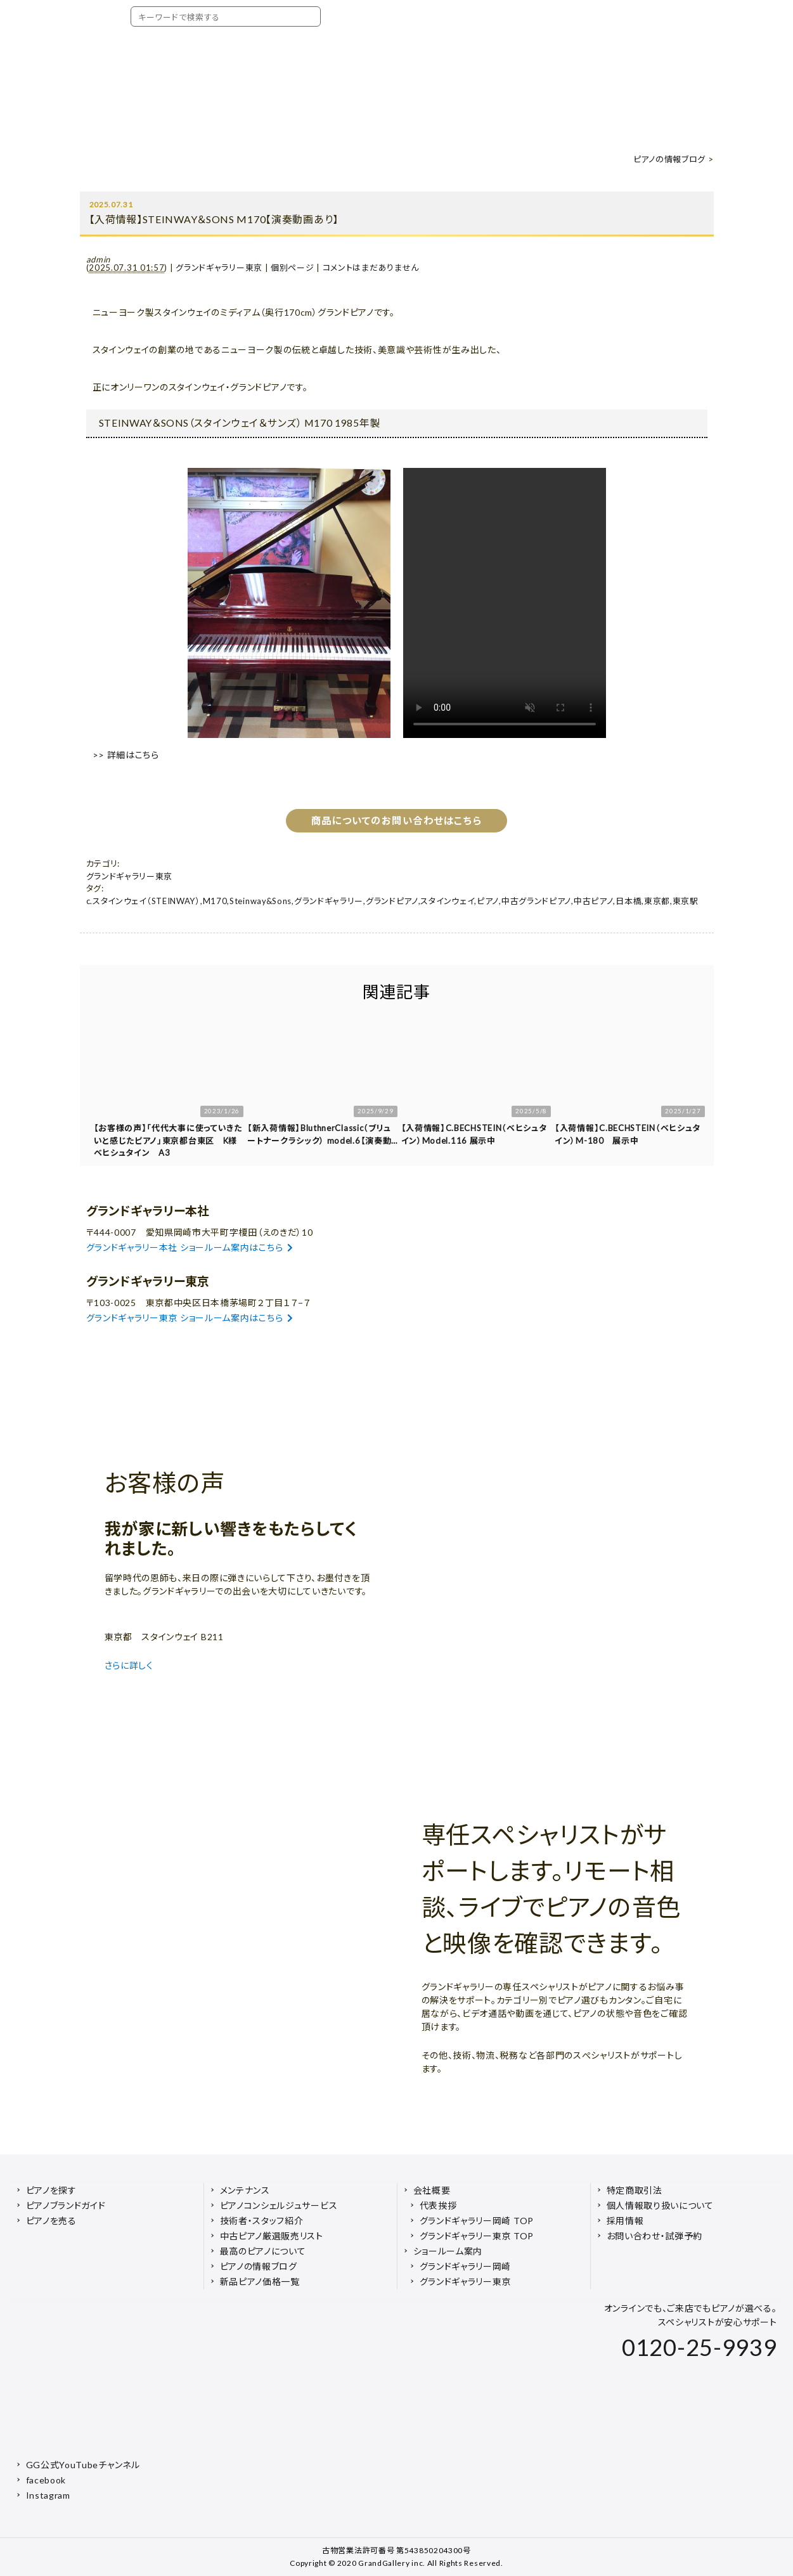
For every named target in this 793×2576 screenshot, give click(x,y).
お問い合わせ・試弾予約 (655, 2235)
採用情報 (625, 2220)
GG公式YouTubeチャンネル (83, 2464)
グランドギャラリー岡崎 (466, 2266)
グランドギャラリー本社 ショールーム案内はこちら (190, 1247)
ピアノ (488, 901)
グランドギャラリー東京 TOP (477, 2235)
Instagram (48, 2495)
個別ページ (292, 267)
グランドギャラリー (328, 901)
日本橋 (628, 901)
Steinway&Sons (260, 901)
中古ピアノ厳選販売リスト (271, 2235)
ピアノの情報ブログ (669, 159)
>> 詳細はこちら (126, 754)
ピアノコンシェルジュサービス (279, 2205)
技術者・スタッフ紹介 (262, 2220)
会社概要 (432, 2190)
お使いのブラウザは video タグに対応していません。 (504, 603)
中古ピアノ (594, 901)
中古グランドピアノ (536, 901)
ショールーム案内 (448, 2251)
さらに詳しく (131, 1665)
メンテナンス (245, 2190)
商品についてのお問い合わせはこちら (396, 820)
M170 (215, 901)
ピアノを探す (51, 2190)
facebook (46, 2480)
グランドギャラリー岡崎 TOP (477, 2220)
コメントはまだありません (371, 267)
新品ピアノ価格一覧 (260, 2281)
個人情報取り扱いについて (660, 2205)
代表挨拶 (438, 2205)
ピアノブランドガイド (66, 2205)
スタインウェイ (447, 901)
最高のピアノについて (263, 2251)
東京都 (657, 901)
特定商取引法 (634, 2190)
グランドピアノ (392, 901)
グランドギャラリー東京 (219, 267)
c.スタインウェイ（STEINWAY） (143, 901)
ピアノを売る (51, 2220)
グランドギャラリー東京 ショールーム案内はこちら (190, 1317)
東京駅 (686, 901)
